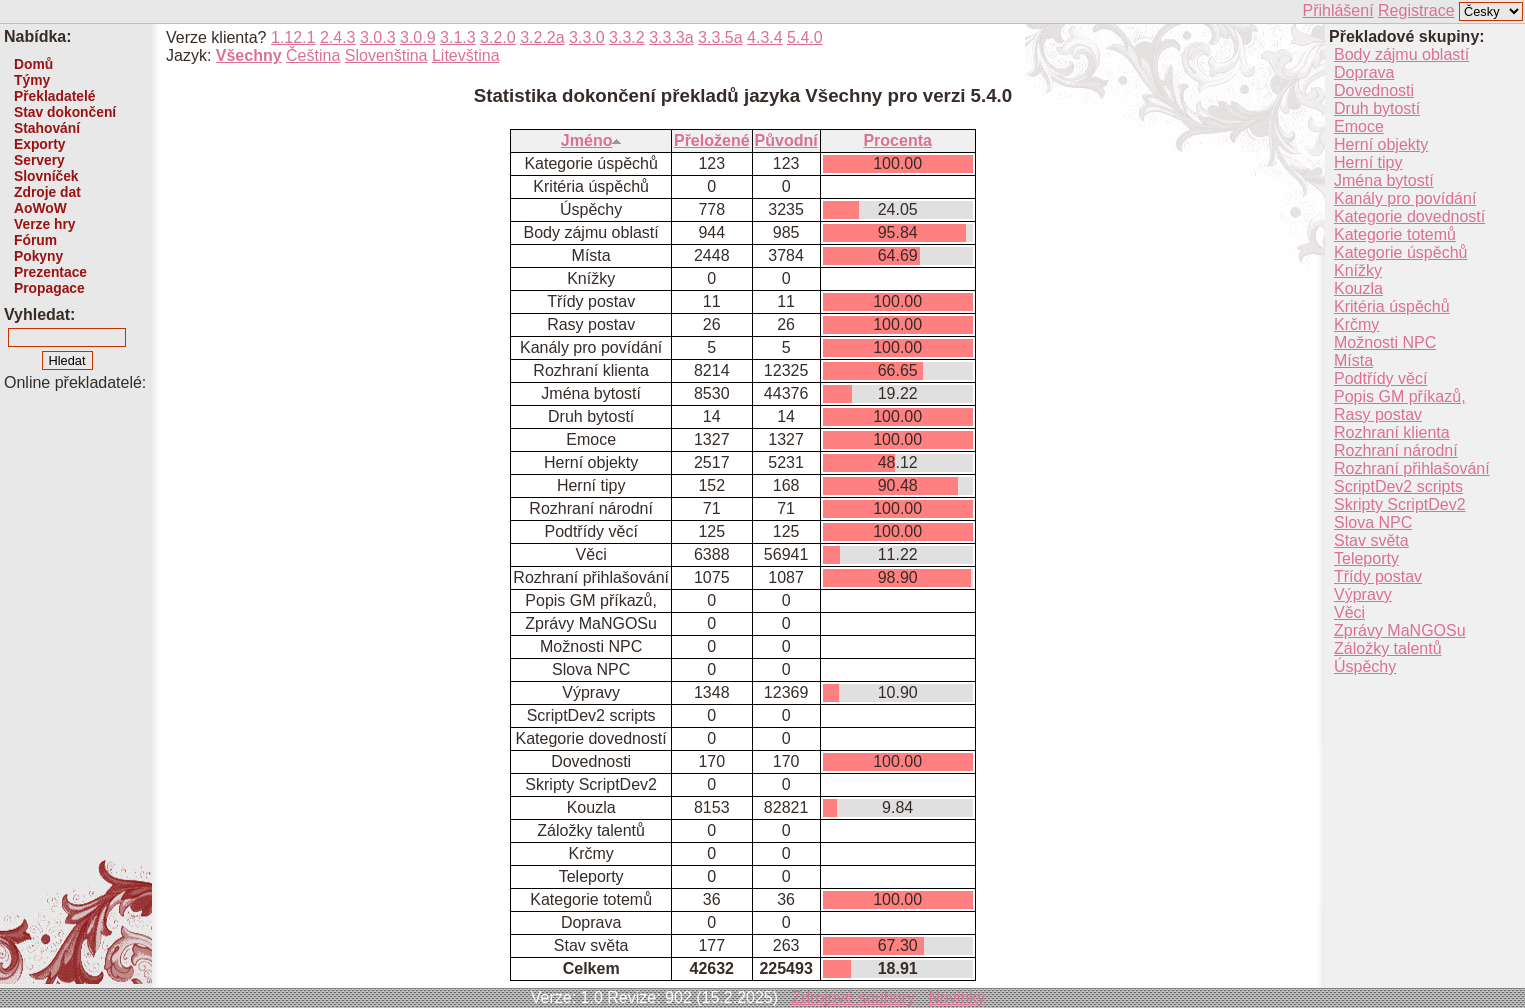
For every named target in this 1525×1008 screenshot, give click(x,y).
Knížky (1358, 270)
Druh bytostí (1377, 108)
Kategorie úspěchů (1400, 252)
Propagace (49, 288)
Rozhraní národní (1396, 450)
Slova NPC (1373, 522)
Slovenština (386, 55)
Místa (1353, 360)
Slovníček (46, 176)
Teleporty (1366, 558)
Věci (1349, 612)
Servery (39, 160)
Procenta (897, 140)
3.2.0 (498, 37)
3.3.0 (587, 37)
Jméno (591, 140)
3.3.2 (627, 37)
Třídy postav (1378, 576)
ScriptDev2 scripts (1398, 486)
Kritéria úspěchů (1392, 306)
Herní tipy (1368, 162)
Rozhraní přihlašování (1412, 468)
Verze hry (45, 224)
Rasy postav (1378, 414)
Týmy (32, 80)
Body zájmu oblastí (1401, 54)
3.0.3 (378, 37)
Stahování (47, 128)
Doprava (1364, 72)
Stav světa (1371, 540)
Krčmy (1356, 324)
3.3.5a (720, 37)
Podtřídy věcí (1380, 378)
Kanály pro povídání (1405, 198)
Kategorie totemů (1395, 234)
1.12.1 (293, 37)
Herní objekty (1381, 144)
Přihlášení (1337, 10)
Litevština (466, 55)
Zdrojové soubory (853, 997)
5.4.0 (805, 37)
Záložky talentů (1388, 648)
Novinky (956, 997)
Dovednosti (1374, 90)
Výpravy (1363, 594)
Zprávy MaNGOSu (1400, 630)
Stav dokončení (65, 112)
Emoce (1359, 126)
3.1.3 (458, 37)
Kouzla (1358, 288)
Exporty (39, 144)
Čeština (313, 55)
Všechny (249, 55)
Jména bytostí (1384, 180)
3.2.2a (542, 37)
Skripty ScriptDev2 (1400, 504)
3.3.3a (671, 37)
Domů (33, 64)
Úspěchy (1365, 666)
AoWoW (40, 208)
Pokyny (38, 256)
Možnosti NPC (1385, 342)
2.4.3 (338, 37)
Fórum (35, 240)
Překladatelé (54, 96)
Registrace (1416, 10)
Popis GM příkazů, (1400, 396)
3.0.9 (418, 37)
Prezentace (50, 272)
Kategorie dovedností (1409, 216)
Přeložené (712, 140)
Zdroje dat (47, 192)
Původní (786, 140)
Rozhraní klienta (1392, 432)
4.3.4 (765, 37)
